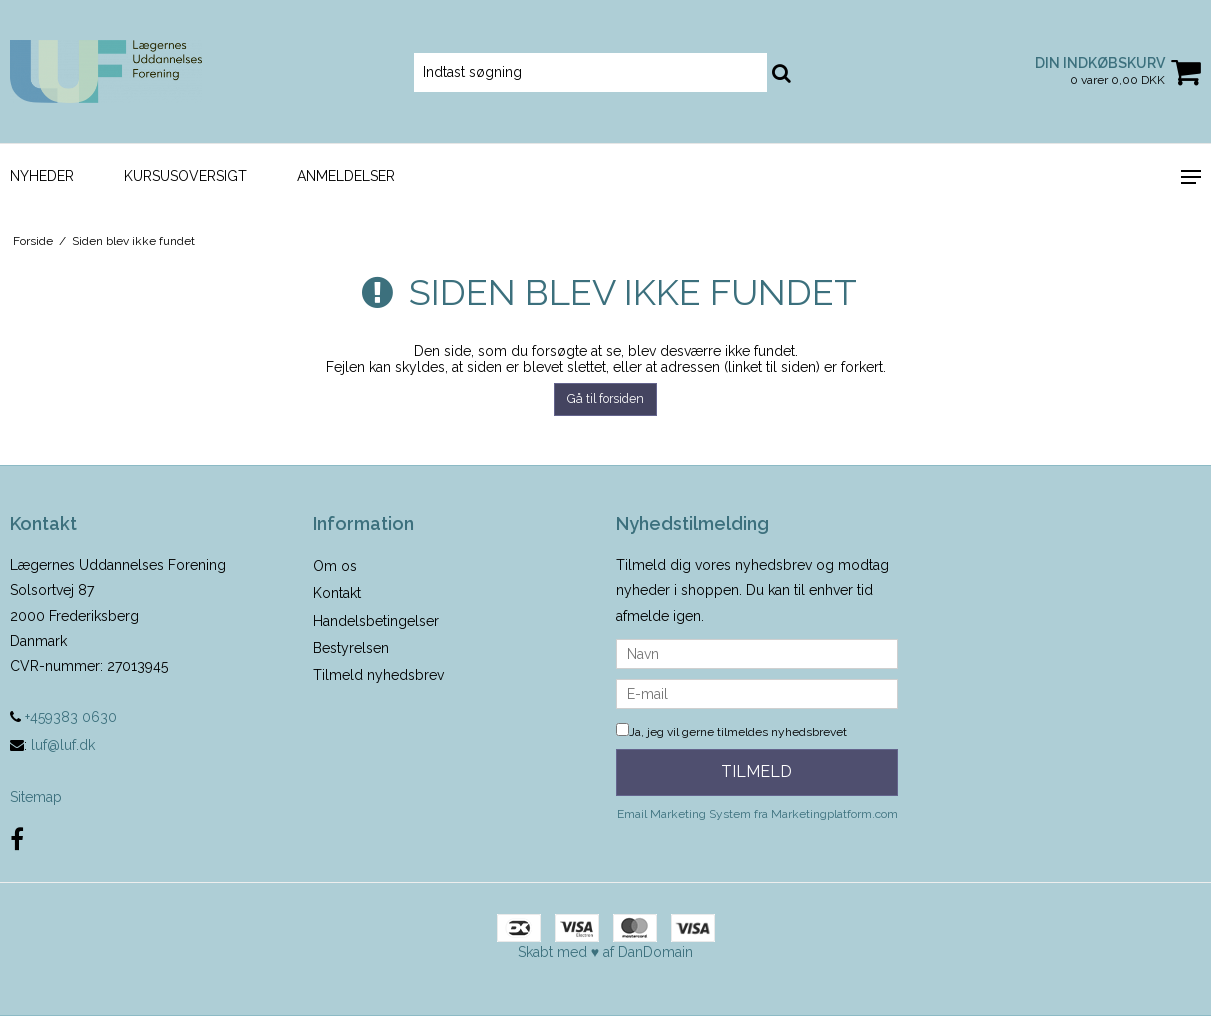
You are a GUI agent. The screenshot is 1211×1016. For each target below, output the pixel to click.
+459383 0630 (63, 717)
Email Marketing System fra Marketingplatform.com (757, 814)
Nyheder (42, 176)
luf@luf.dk (63, 745)
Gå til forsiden (605, 398)
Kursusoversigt (185, 176)
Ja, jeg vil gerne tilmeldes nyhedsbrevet (731, 732)
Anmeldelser (346, 176)
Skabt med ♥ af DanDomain (605, 952)
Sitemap (36, 797)
